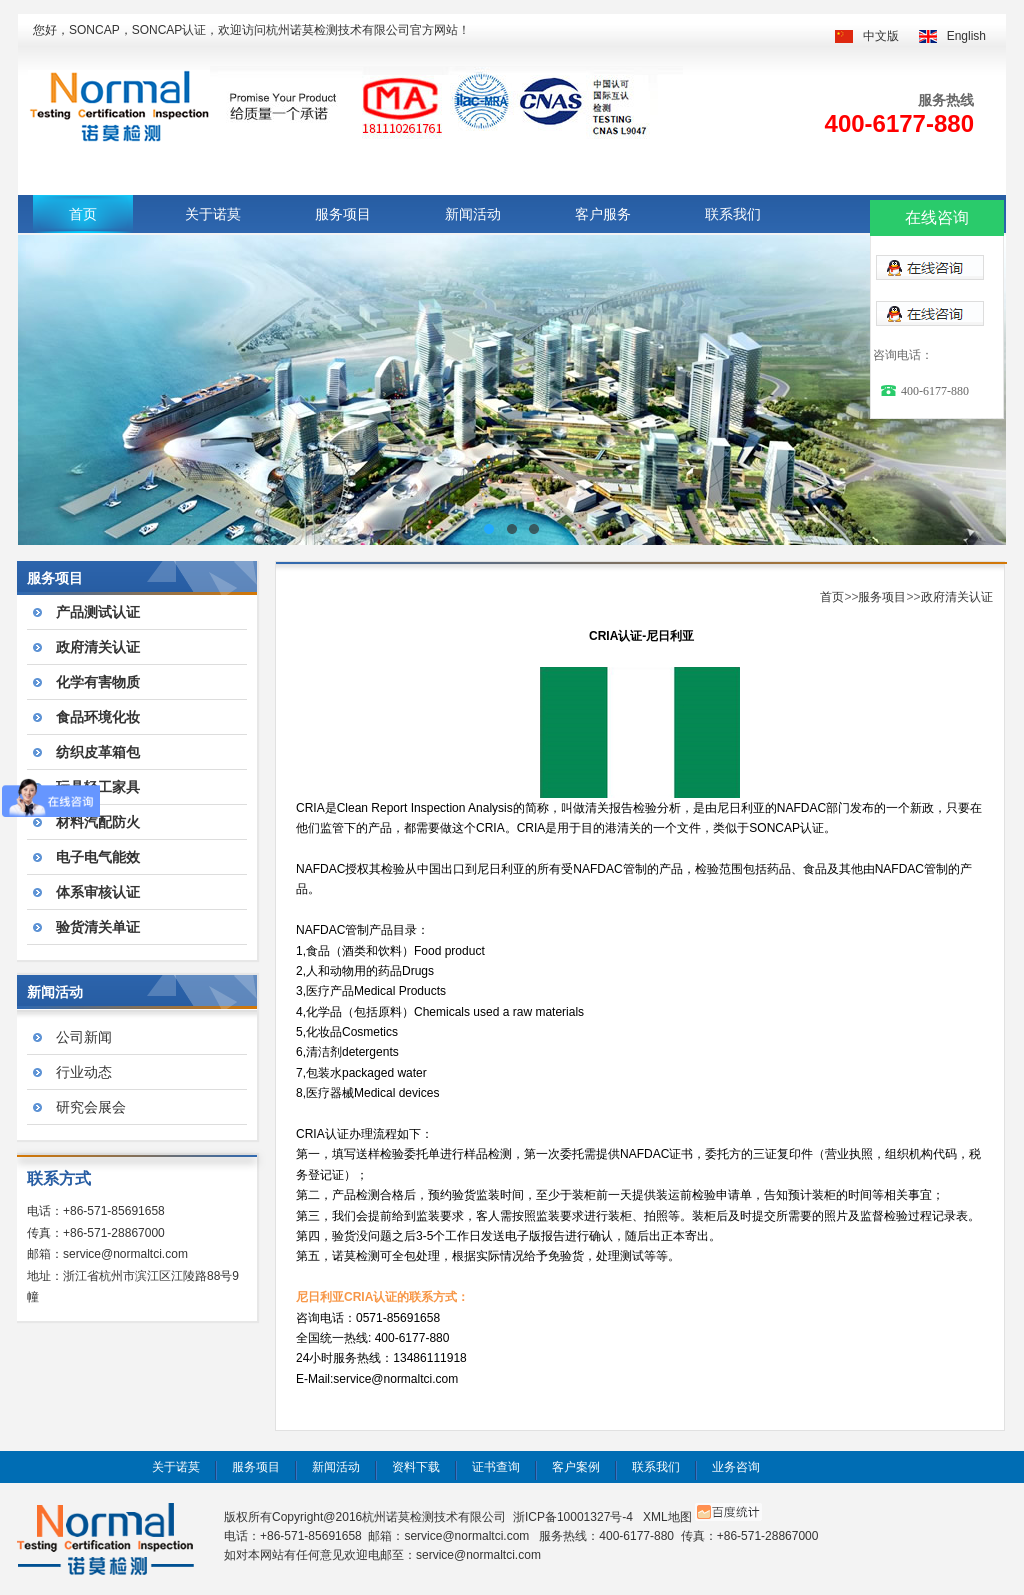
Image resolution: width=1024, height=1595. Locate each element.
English (966, 36)
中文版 (881, 36)
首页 (83, 214)
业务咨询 (736, 1467)
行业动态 (84, 1072)
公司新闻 (84, 1037)
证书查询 (496, 1467)
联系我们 (733, 214)
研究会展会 (91, 1107)
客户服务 (603, 214)
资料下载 (416, 1467)
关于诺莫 (213, 214)
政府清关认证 (957, 597)
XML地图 (667, 1517)
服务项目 (343, 214)
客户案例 (576, 1467)
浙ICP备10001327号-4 (573, 1517)
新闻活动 (473, 214)
